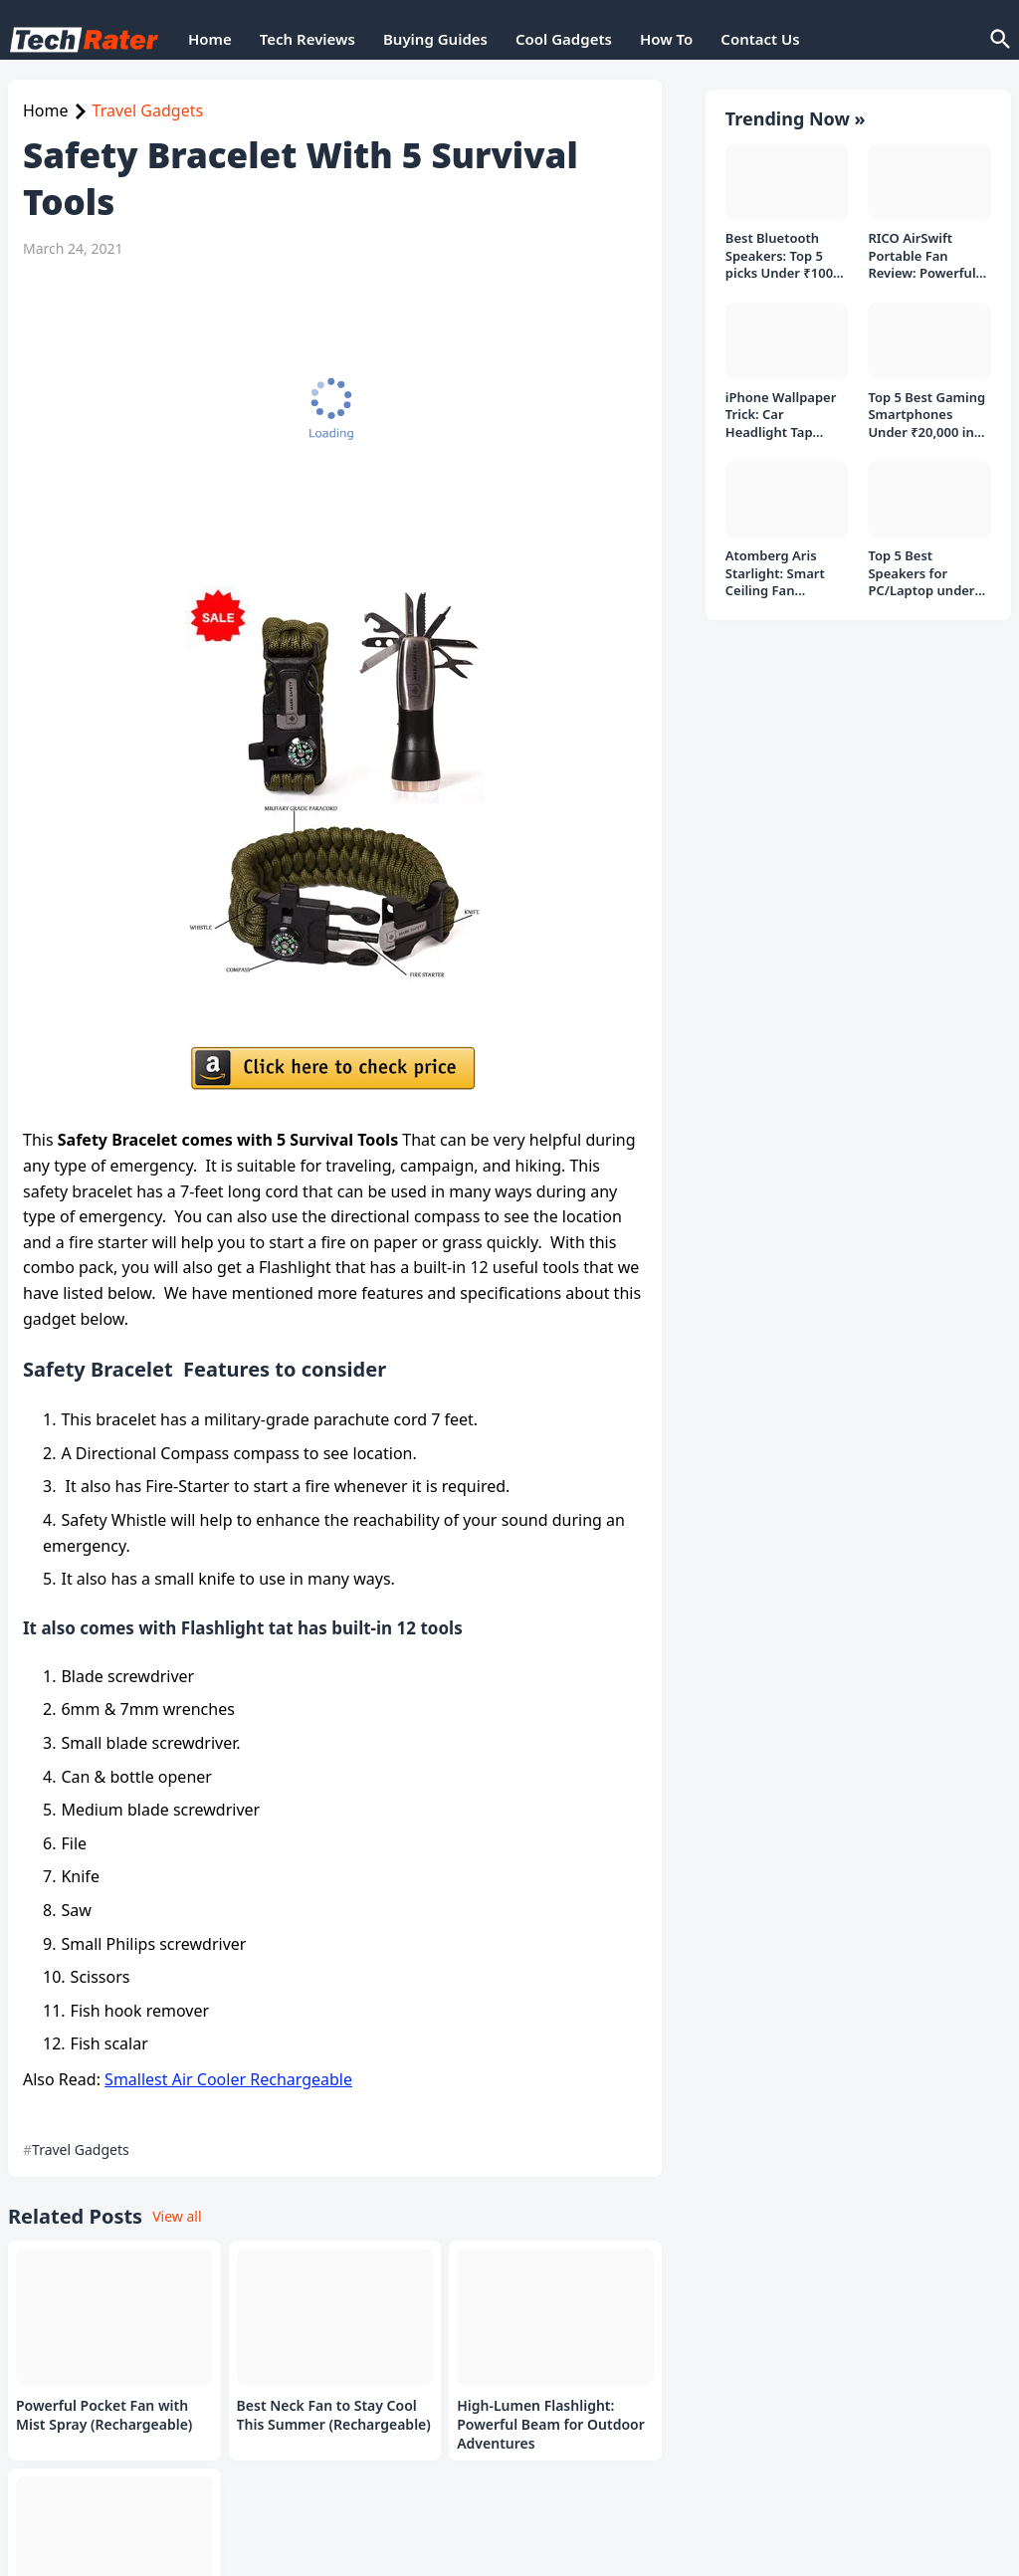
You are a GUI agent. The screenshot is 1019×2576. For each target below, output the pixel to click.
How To (666, 39)
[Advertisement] (330, 422)
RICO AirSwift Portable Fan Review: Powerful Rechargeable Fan (924, 246)
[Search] (999, 40)
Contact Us (759, 39)
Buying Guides (435, 39)
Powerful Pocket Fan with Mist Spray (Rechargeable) (104, 2415)
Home (210, 39)
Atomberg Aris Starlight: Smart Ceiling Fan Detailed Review (775, 563)
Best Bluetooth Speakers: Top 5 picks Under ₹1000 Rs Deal (783, 246)
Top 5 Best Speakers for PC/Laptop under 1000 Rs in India (921, 563)
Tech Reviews (307, 39)
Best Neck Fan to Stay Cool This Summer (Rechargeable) (334, 2415)
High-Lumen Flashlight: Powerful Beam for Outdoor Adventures (551, 2425)
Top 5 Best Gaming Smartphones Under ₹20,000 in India (926, 405)
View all (176, 2216)
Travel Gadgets (148, 110)
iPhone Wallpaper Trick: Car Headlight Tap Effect (781, 405)
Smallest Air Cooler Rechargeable (228, 2079)
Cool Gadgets (563, 39)
